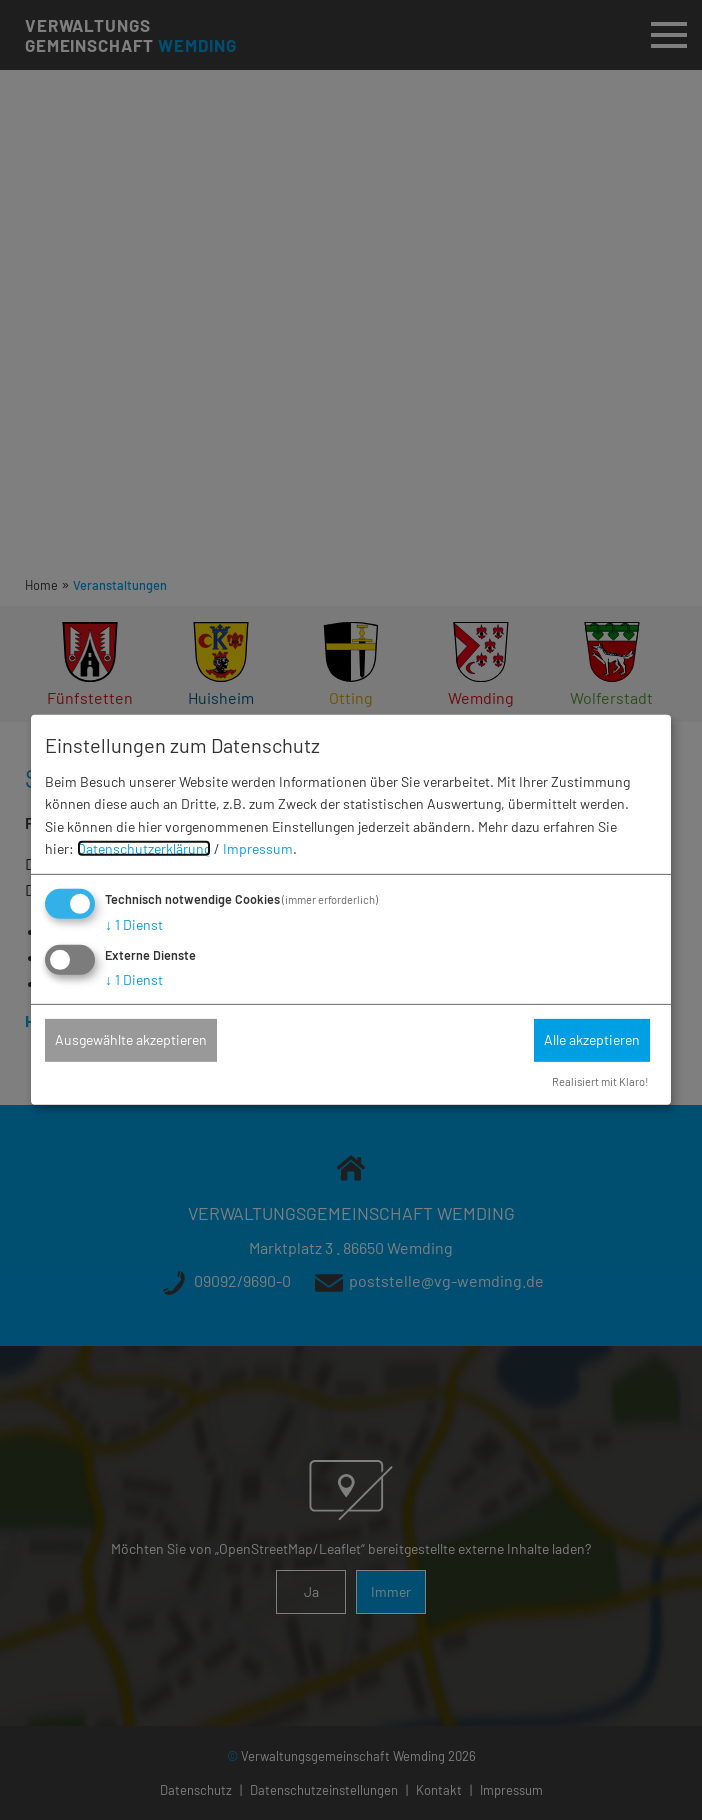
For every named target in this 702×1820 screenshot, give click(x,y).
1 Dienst (134, 924)
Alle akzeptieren (592, 1039)
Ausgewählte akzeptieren (131, 1039)
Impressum (258, 848)
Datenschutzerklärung (144, 848)
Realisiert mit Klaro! (600, 1081)
